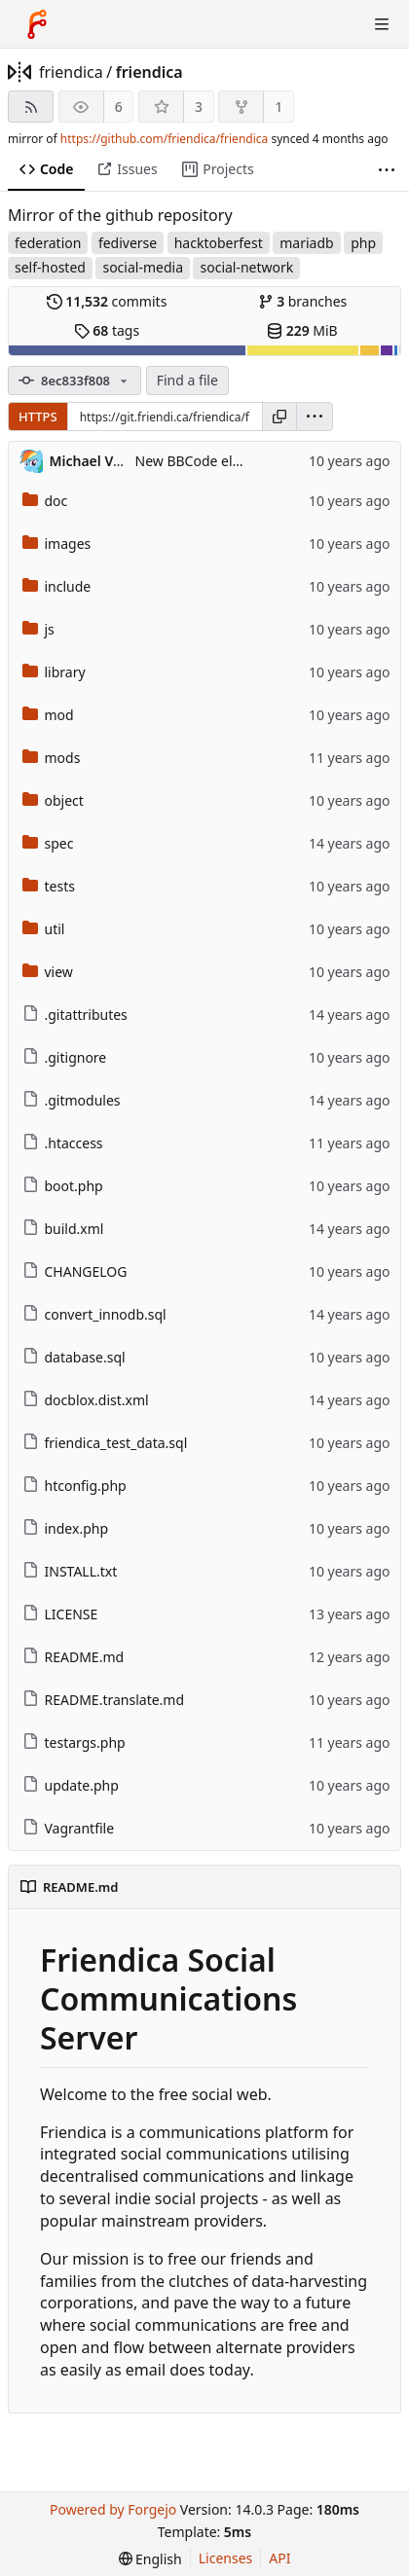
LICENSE (60, 1614)
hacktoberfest (218, 243)
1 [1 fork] (278, 106)
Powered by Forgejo (113, 2509)
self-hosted (50, 267)
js (38, 629)
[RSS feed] (31, 107)
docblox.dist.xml (85, 1400)
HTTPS (38, 416)
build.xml (63, 1228)
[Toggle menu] (381, 24)
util (43, 929)
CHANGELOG (75, 1271)
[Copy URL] (279, 416)
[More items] (386, 170)
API (279, 2558)
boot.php (62, 1186)
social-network (246, 267)
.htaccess (62, 1143)
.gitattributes (75, 1014)
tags (106, 330)
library (54, 672)
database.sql (74, 1357)
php (363, 243)
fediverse (127, 243)
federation (48, 243)
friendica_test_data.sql (105, 1442)
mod (48, 715)
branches (303, 301)
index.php (65, 1528)
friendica (71, 72)
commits (107, 301)
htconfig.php (74, 1485)
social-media (142, 267)
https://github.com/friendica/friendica (164, 138)
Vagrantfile (68, 1828)
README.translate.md (103, 1699)
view (47, 971)
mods (51, 757)
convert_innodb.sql (94, 1314)
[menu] (314, 416)
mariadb (306, 243)
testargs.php (74, 1742)
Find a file (187, 380)
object (53, 800)
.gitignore (64, 1057)
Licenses (226, 2558)
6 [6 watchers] (119, 106)
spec (48, 843)
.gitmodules (71, 1100)
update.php (70, 1785)
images (57, 543)
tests (48, 886)
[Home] (37, 24)
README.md (73, 1657)
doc (45, 500)
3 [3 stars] (199, 106)
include (57, 586)
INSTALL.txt (70, 1571)
